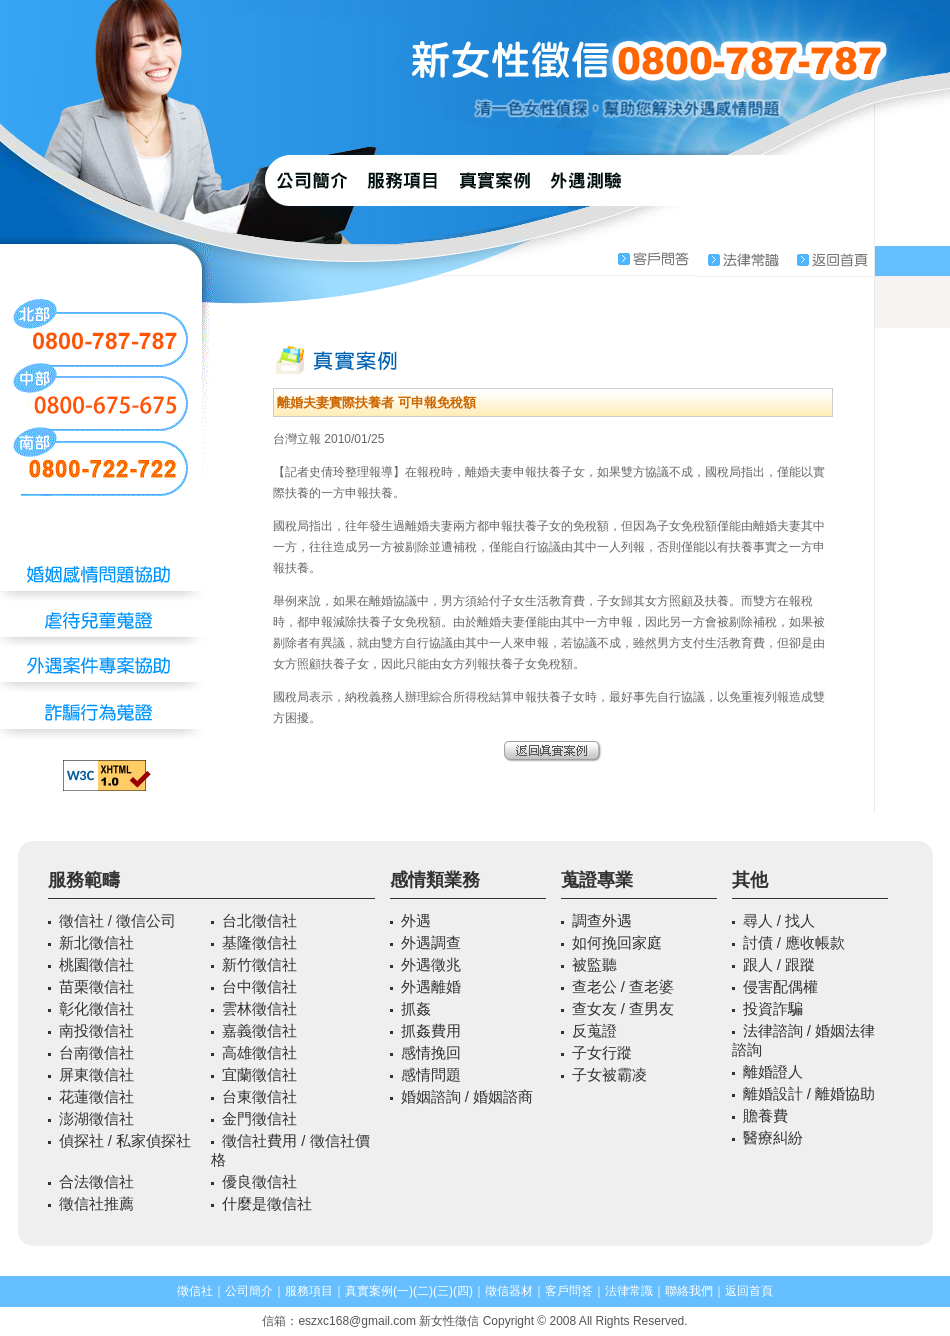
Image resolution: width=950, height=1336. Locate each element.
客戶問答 (569, 1291)
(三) (443, 1291)
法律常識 (629, 1291)
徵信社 (195, 1291)
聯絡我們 (689, 1291)
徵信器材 (509, 1291)
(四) (463, 1291)
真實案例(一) (379, 1291)
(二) (423, 1291)
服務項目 (309, 1291)
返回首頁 (749, 1291)
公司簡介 (249, 1291)
